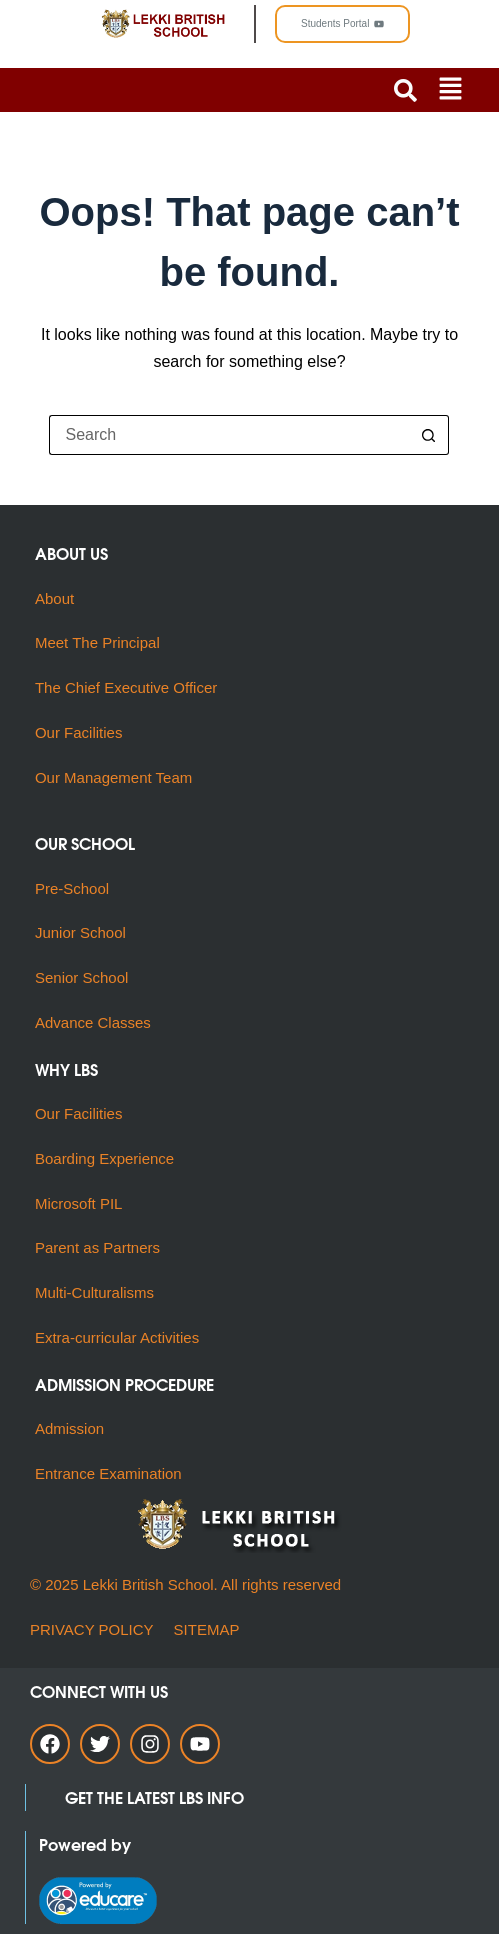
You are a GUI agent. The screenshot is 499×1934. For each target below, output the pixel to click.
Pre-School (72, 888)
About (56, 598)
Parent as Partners (97, 1247)
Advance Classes (93, 1022)
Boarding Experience (104, 1158)
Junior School (80, 932)
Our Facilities (79, 732)
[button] (450, 90)
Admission (69, 1428)
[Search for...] (229, 435)
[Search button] (429, 435)
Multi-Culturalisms (99, 1292)
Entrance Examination (108, 1473)
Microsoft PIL (79, 1203)
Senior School (81, 977)
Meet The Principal (97, 642)
